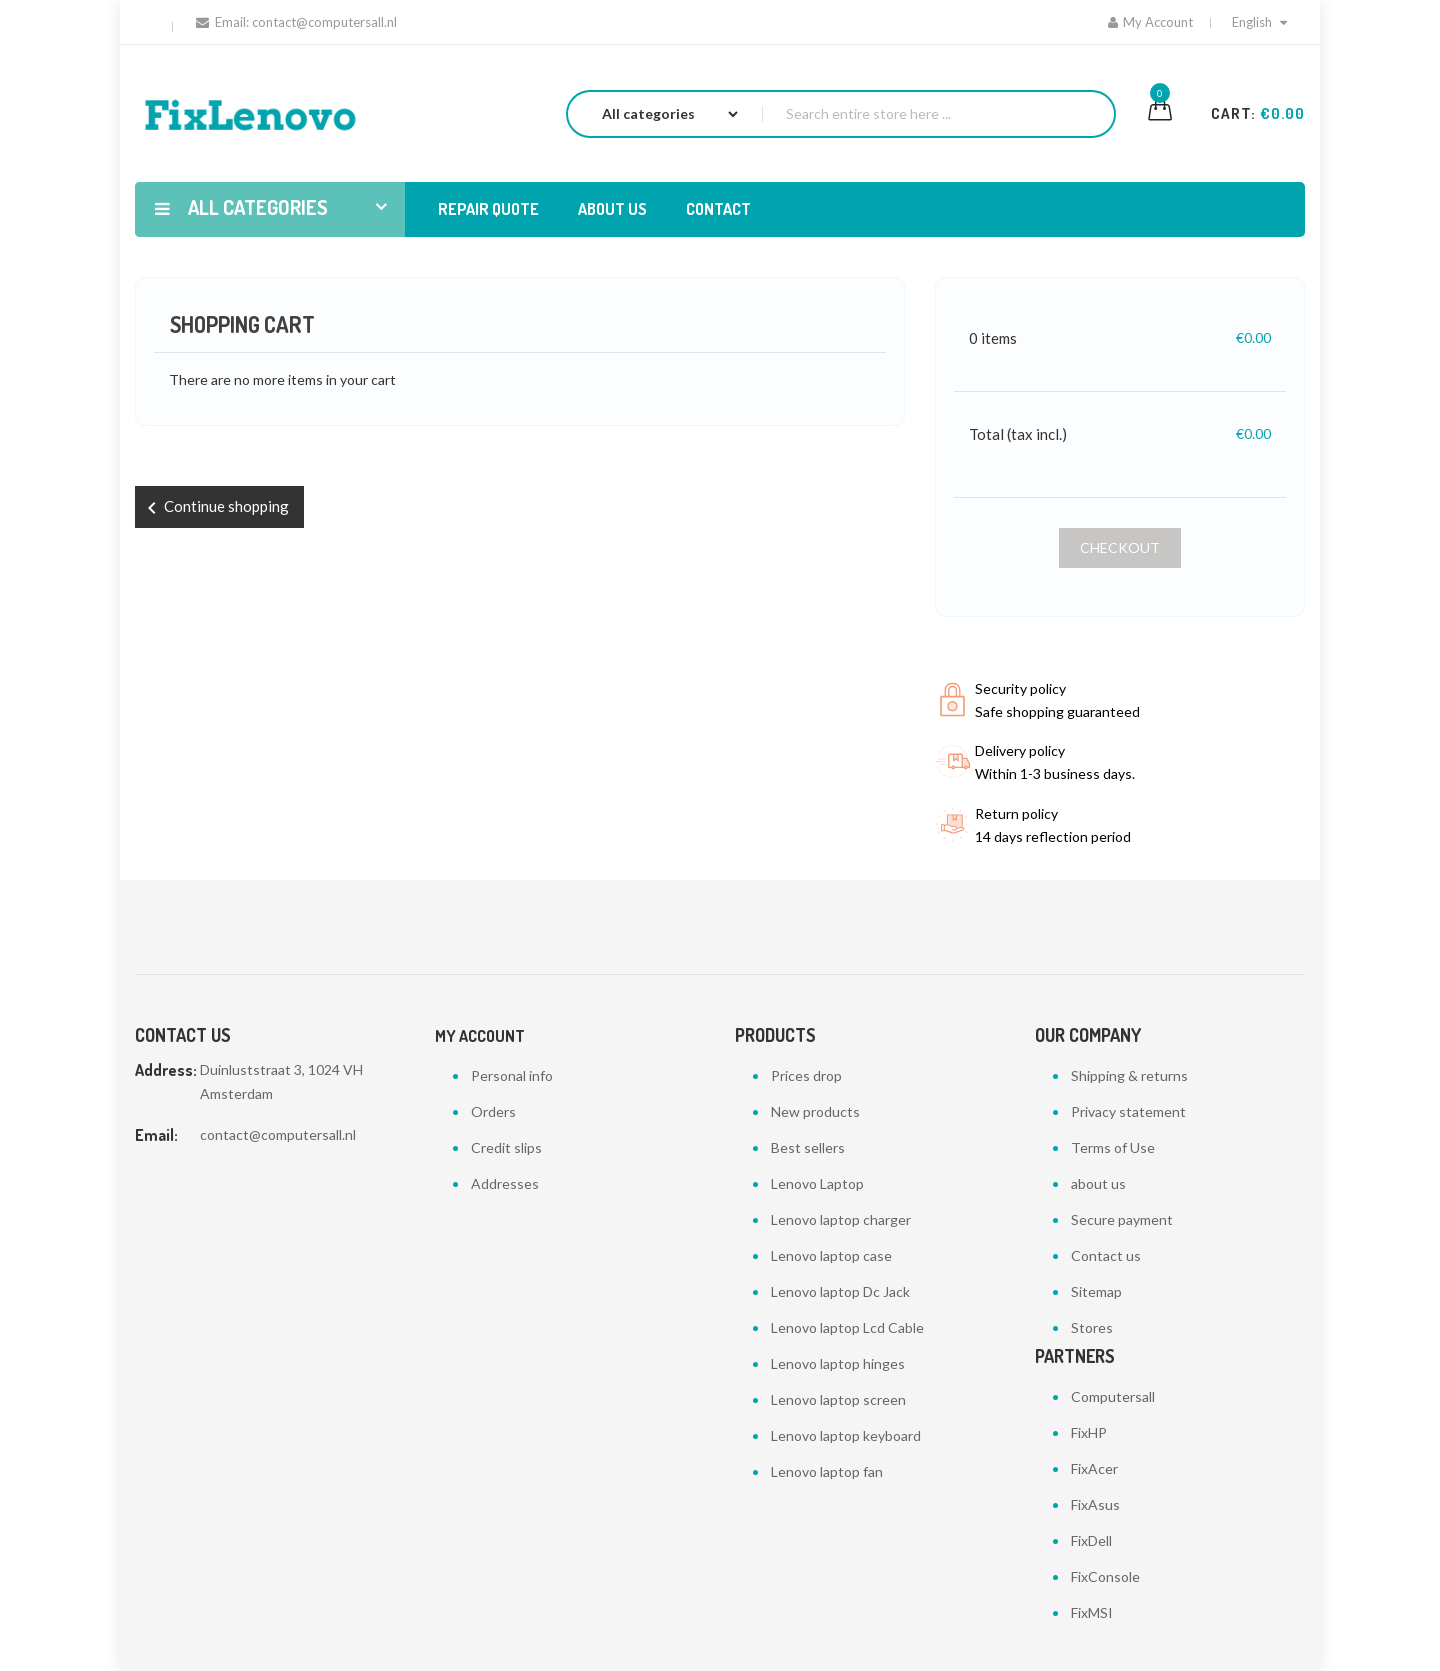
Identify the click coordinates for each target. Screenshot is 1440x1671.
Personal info (512, 1075)
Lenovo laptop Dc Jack (840, 1291)
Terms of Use (1113, 1147)
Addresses (505, 1183)
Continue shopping (214, 508)
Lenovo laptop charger (841, 1219)
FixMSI (1092, 1612)
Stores (1092, 1327)
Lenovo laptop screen (838, 1399)
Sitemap (1096, 1291)
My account (480, 1036)
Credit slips (506, 1147)
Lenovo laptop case (831, 1255)
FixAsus (1095, 1504)
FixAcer (1094, 1468)
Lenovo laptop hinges (838, 1363)
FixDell (1091, 1540)
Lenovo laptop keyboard (846, 1435)
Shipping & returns (1129, 1075)
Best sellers (808, 1147)
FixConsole (1105, 1576)
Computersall (1113, 1396)
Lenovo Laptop (817, 1183)
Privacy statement (1128, 1111)
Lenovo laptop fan (827, 1471)
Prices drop (806, 1075)
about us (1098, 1183)
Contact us (1106, 1255)
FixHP (1089, 1432)
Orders (493, 1111)
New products (815, 1111)
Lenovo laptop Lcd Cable (847, 1327)
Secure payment (1122, 1219)
